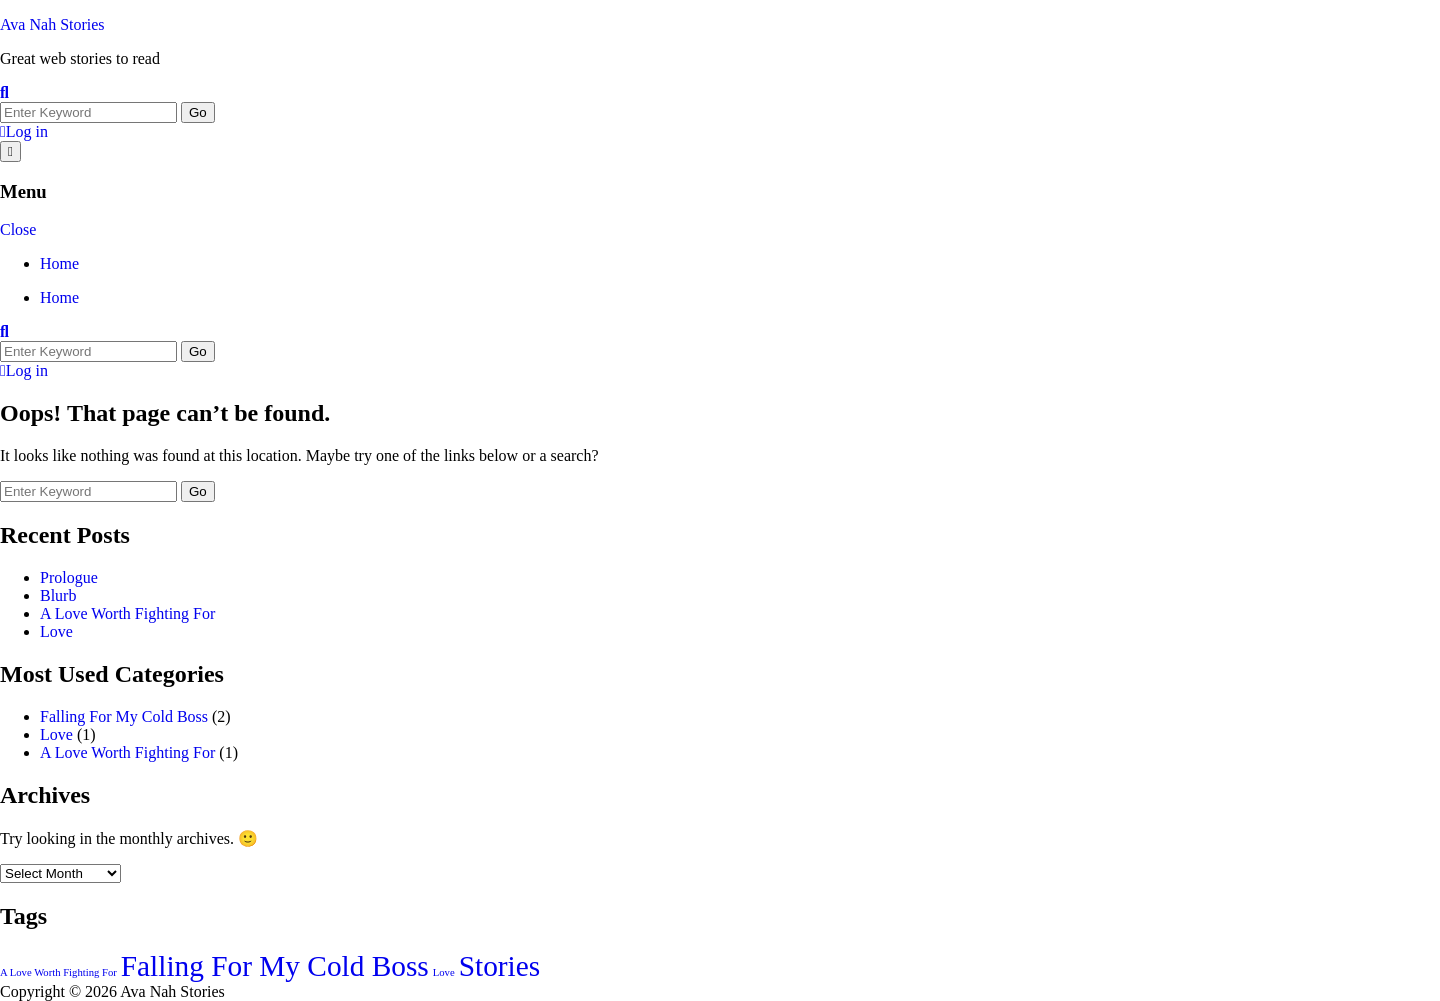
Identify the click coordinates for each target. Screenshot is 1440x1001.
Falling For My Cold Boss (124, 716)
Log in (24, 131)
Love (56, 631)
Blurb (58, 595)
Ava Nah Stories (52, 24)
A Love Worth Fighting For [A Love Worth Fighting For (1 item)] (58, 972)
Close (18, 229)
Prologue (69, 577)
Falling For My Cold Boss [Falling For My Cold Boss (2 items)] (275, 966)
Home (59, 263)
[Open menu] (10, 151)
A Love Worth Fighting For (127, 613)
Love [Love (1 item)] (444, 972)
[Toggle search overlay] (4, 92)
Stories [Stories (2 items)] (499, 966)
